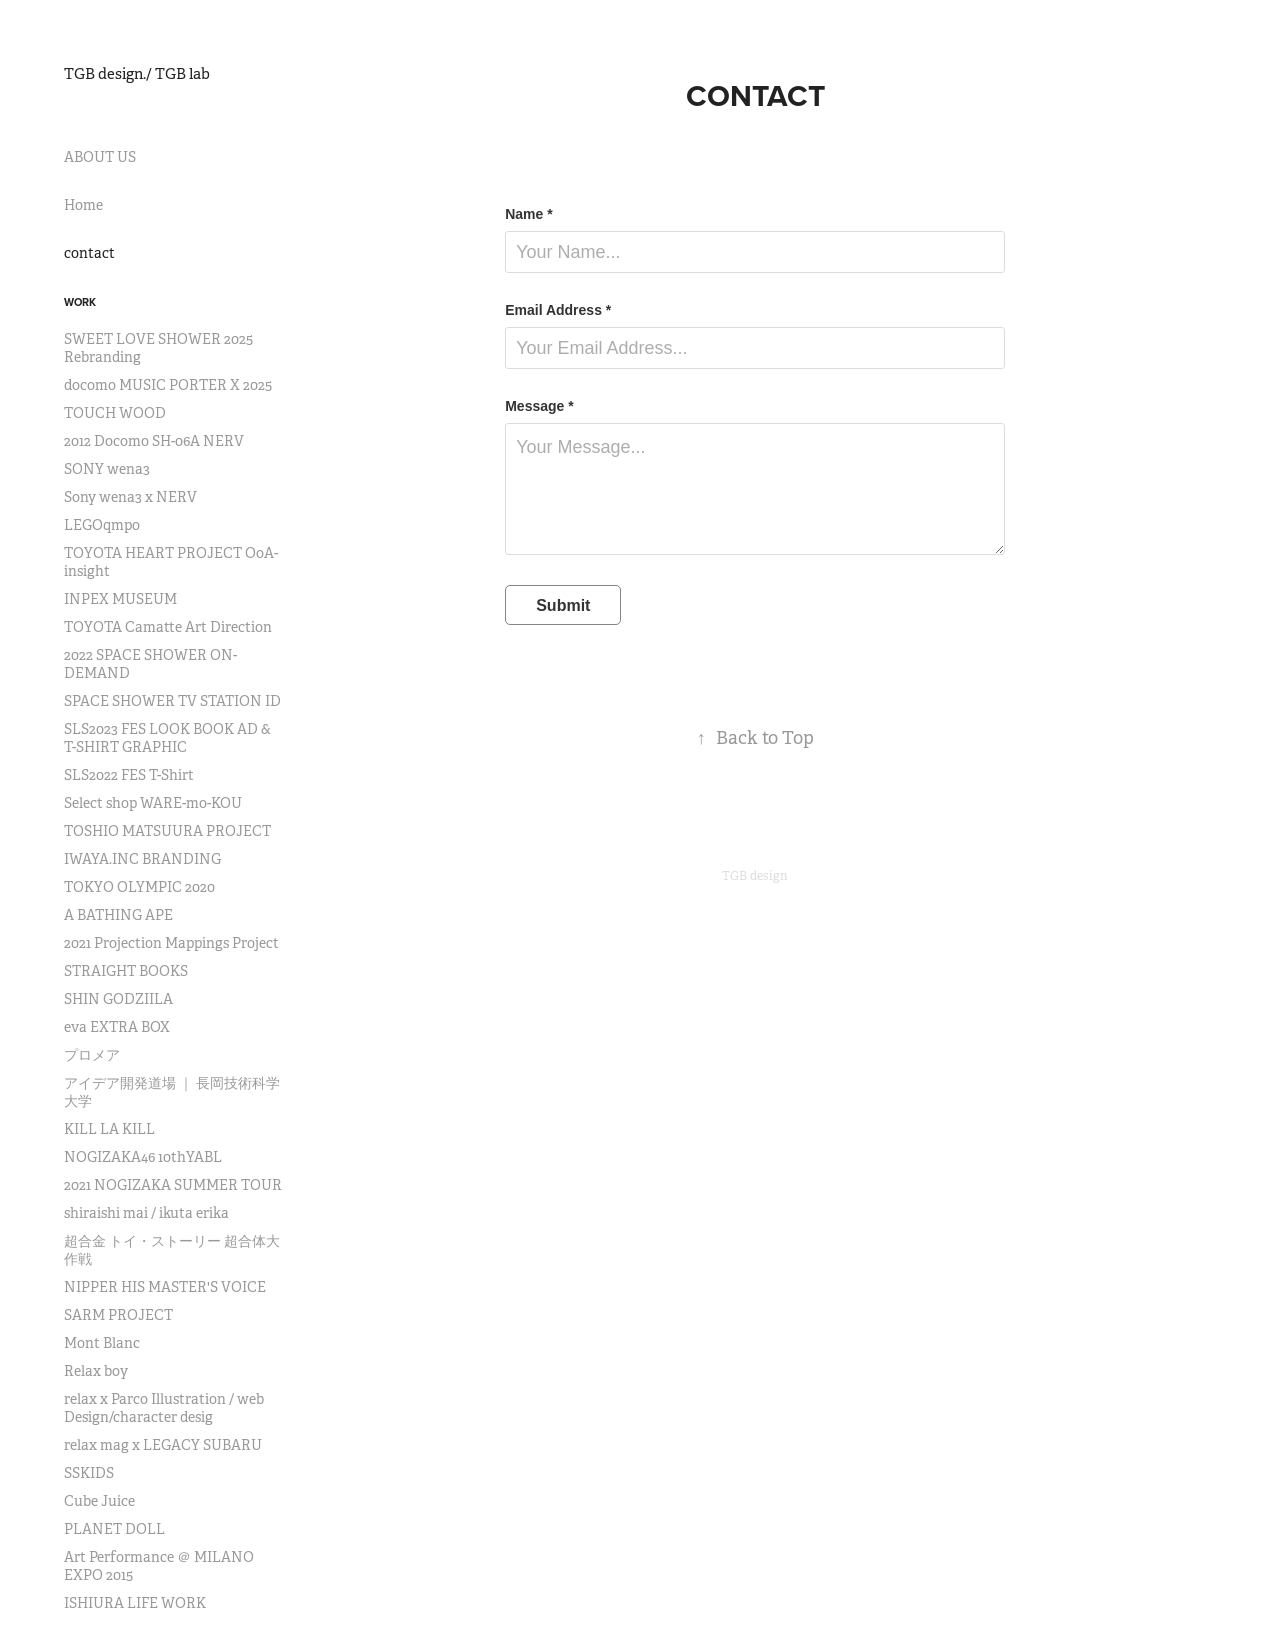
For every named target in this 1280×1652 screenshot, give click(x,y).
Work (80, 302)
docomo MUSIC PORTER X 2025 (168, 385)
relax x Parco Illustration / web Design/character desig (164, 1408)
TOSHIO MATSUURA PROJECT (167, 831)
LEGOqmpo (102, 525)
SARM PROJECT (118, 1315)
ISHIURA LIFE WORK (135, 1603)
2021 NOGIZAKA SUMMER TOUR (173, 1185)
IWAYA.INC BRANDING (142, 859)
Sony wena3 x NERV (130, 497)
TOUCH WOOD (115, 413)
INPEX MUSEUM (120, 599)
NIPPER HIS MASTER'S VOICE (165, 1287)
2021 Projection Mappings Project (171, 943)
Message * (539, 406)
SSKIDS (89, 1473)
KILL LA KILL (109, 1129)
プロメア (92, 1055)
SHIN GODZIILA (118, 999)
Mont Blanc (102, 1343)
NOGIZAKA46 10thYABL (143, 1157)
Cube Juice (99, 1501)
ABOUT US (100, 157)
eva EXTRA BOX (117, 1027)
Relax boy (96, 1371)
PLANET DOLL (114, 1529)
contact (89, 253)
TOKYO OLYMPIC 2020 (139, 887)
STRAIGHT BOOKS (126, 971)
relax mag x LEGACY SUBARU (163, 1445)
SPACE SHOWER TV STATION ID (172, 701)
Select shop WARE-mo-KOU (153, 803)
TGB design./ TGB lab (137, 73)
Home (83, 205)
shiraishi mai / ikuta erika (146, 1213)
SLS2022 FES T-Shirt (129, 775)
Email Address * (558, 310)
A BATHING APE (118, 915)
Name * (528, 214)
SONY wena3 (107, 469)
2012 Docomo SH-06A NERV (154, 441)
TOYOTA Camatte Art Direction (168, 627)
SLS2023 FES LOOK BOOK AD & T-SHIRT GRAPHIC (167, 738)
